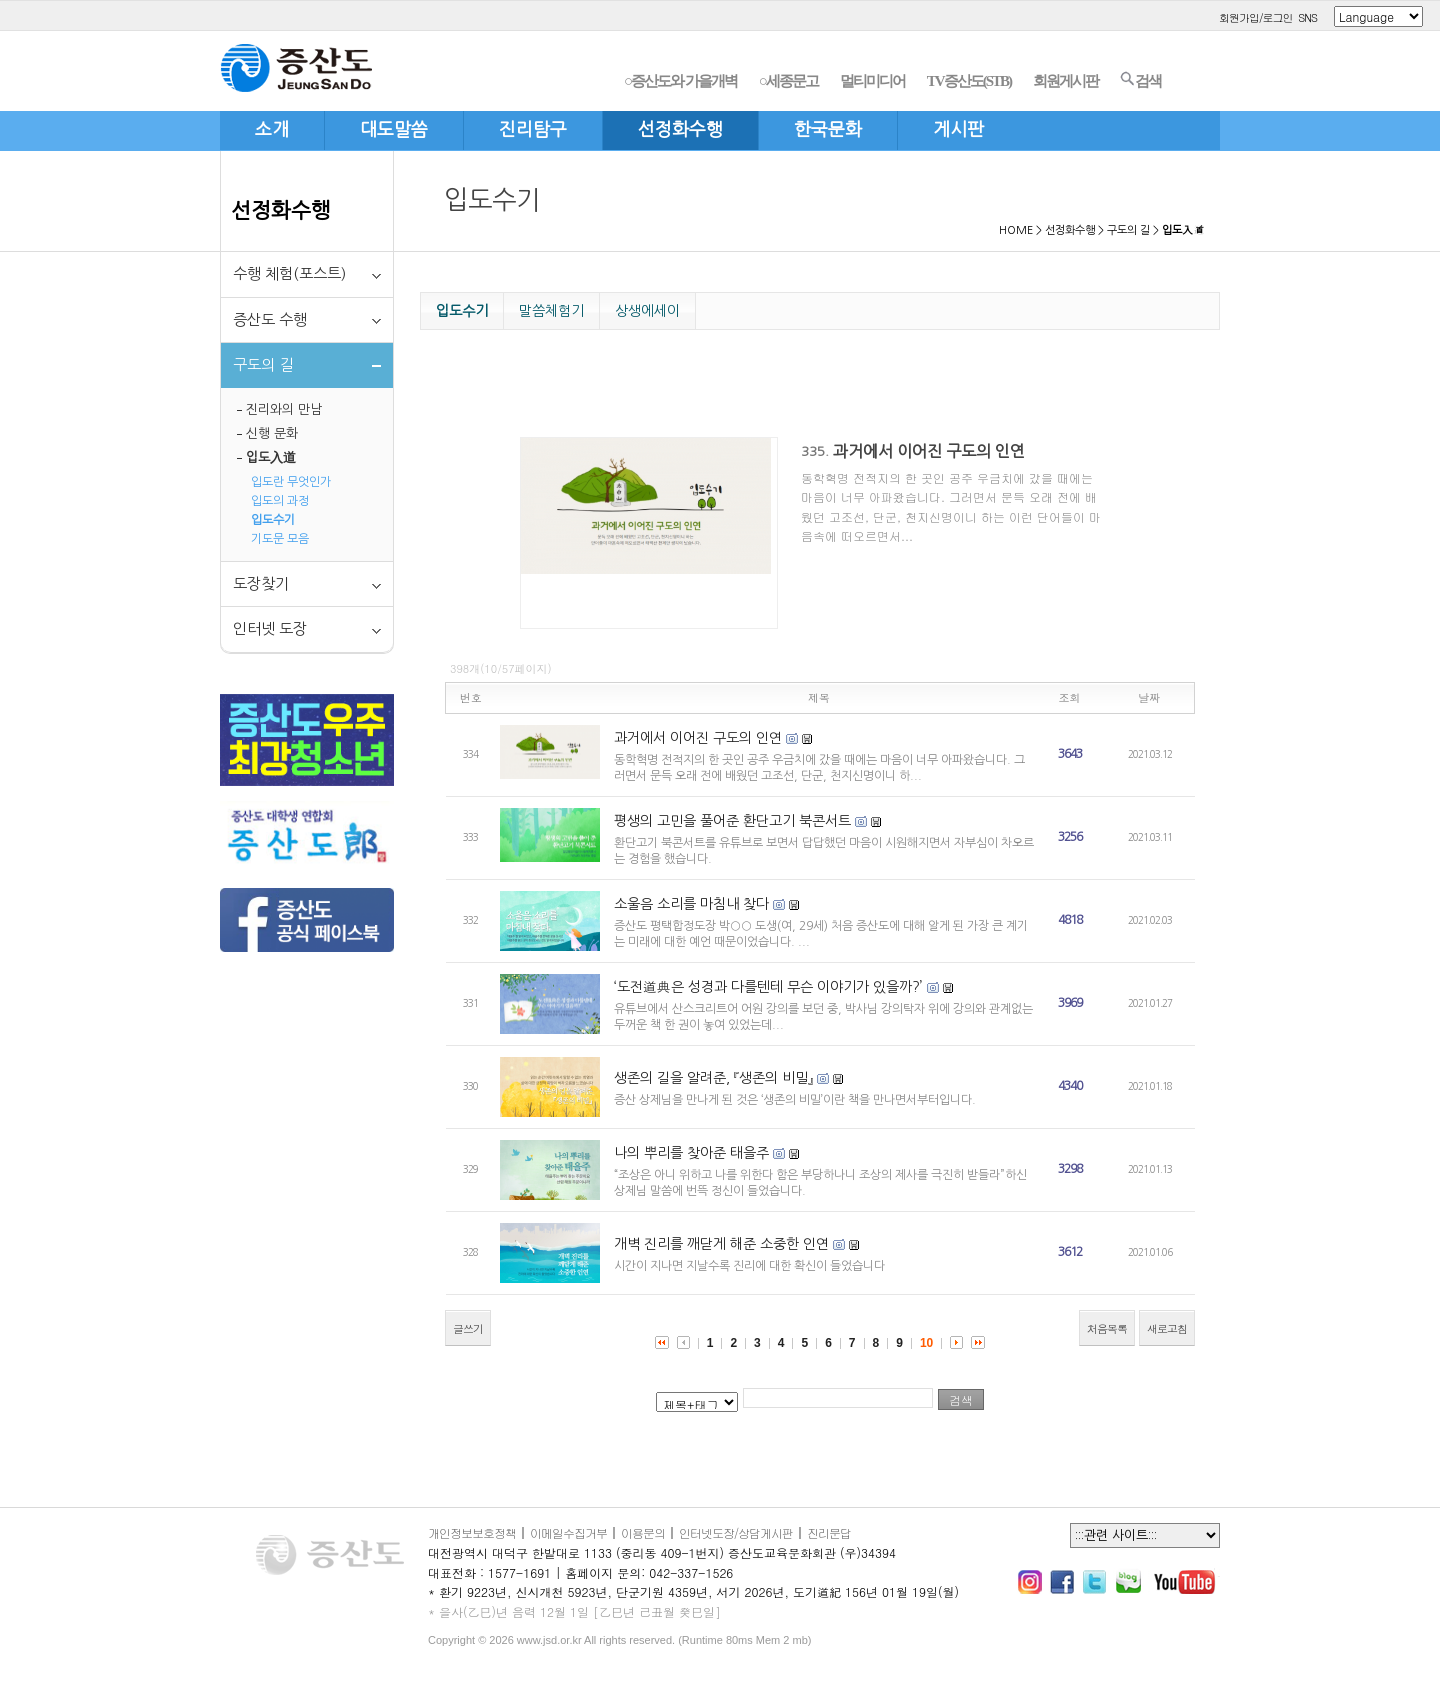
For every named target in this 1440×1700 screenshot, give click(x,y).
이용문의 (643, 1532)
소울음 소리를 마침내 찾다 (691, 904)
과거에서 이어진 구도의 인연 (929, 451)
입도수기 (273, 520)
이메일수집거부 (568, 1532)
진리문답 (829, 1532)
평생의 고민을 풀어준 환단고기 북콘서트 (732, 821)
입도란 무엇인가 (291, 482)
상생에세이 (647, 311)
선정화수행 (281, 210)
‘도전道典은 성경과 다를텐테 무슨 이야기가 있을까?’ (768, 987)
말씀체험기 (551, 311)
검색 (1140, 80)
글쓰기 (468, 1328)
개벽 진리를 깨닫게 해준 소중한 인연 (721, 1244)
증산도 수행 (270, 319)
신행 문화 (272, 433)
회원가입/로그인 (1256, 17)
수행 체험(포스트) (289, 273)
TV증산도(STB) (969, 81)
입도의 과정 (280, 501)
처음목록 (1107, 1328)
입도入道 (271, 457)
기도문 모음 (280, 539)
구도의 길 (1128, 230)
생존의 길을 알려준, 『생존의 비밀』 (713, 1078)
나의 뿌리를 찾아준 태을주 (691, 1153)
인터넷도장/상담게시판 (736, 1532)
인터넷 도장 (270, 628)
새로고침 (1167, 1328)
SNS (1307, 17)
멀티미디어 (872, 81)
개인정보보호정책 (472, 1532)
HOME (1016, 230)
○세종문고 (788, 81)
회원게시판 (1065, 81)
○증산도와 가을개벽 (680, 81)
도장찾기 (261, 583)
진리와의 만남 (284, 409)
